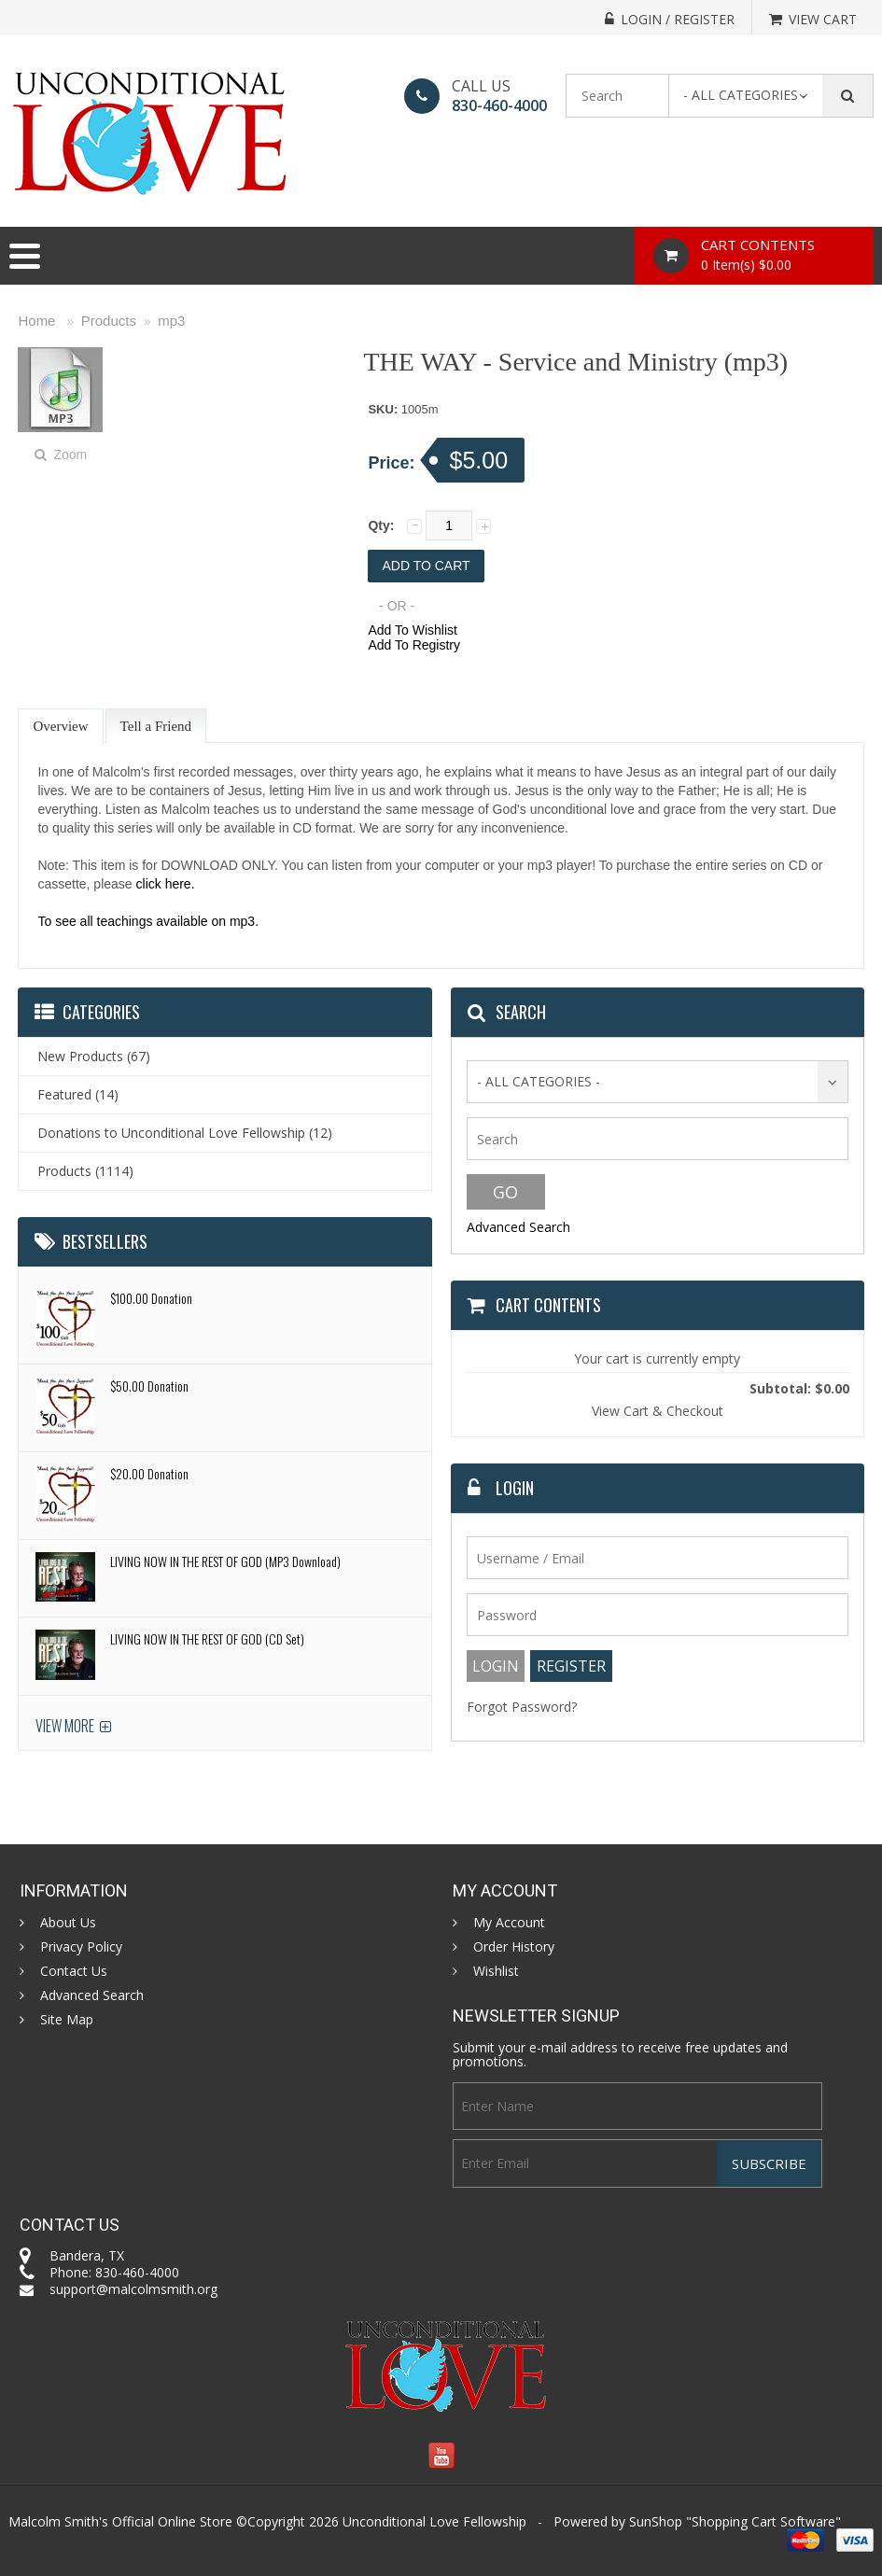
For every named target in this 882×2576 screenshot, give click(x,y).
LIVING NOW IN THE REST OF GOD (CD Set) (207, 1638)
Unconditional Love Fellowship (434, 2521)
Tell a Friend (155, 726)
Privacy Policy (81, 1946)
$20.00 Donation (149, 1473)
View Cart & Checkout (657, 1411)
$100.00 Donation (151, 1298)
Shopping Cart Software (763, 2521)
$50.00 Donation (149, 1385)
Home (36, 321)
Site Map (66, 2019)
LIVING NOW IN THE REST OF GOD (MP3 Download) (225, 1561)
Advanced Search (518, 1227)
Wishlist (496, 1971)
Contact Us (73, 1971)
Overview (60, 726)
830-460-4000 (499, 105)
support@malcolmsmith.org (133, 2289)
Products (108, 321)
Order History (513, 1946)
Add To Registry (414, 644)
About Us (68, 1922)
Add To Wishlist (412, 630)
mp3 (171, 321)
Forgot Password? (522, 1707)
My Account (509, 1922)
